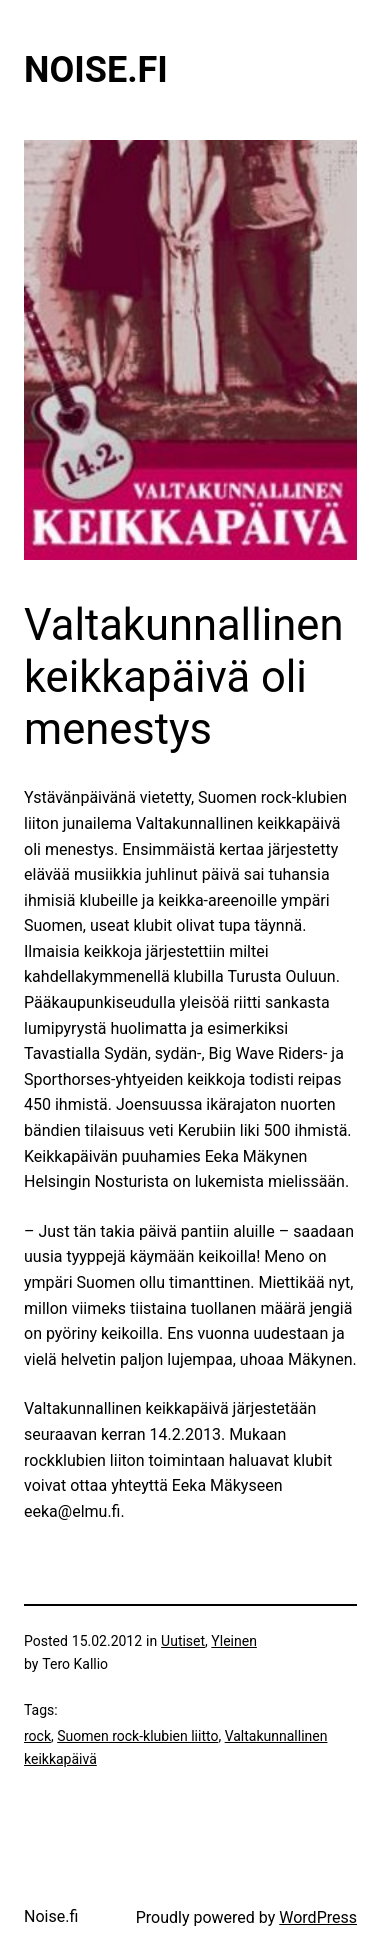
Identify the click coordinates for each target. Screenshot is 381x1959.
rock (37, 1736)
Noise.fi (96, 70)
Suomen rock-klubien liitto (137, 1736)
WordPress (318, 1917)
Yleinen (234, 1641)
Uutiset (183, 1641)
